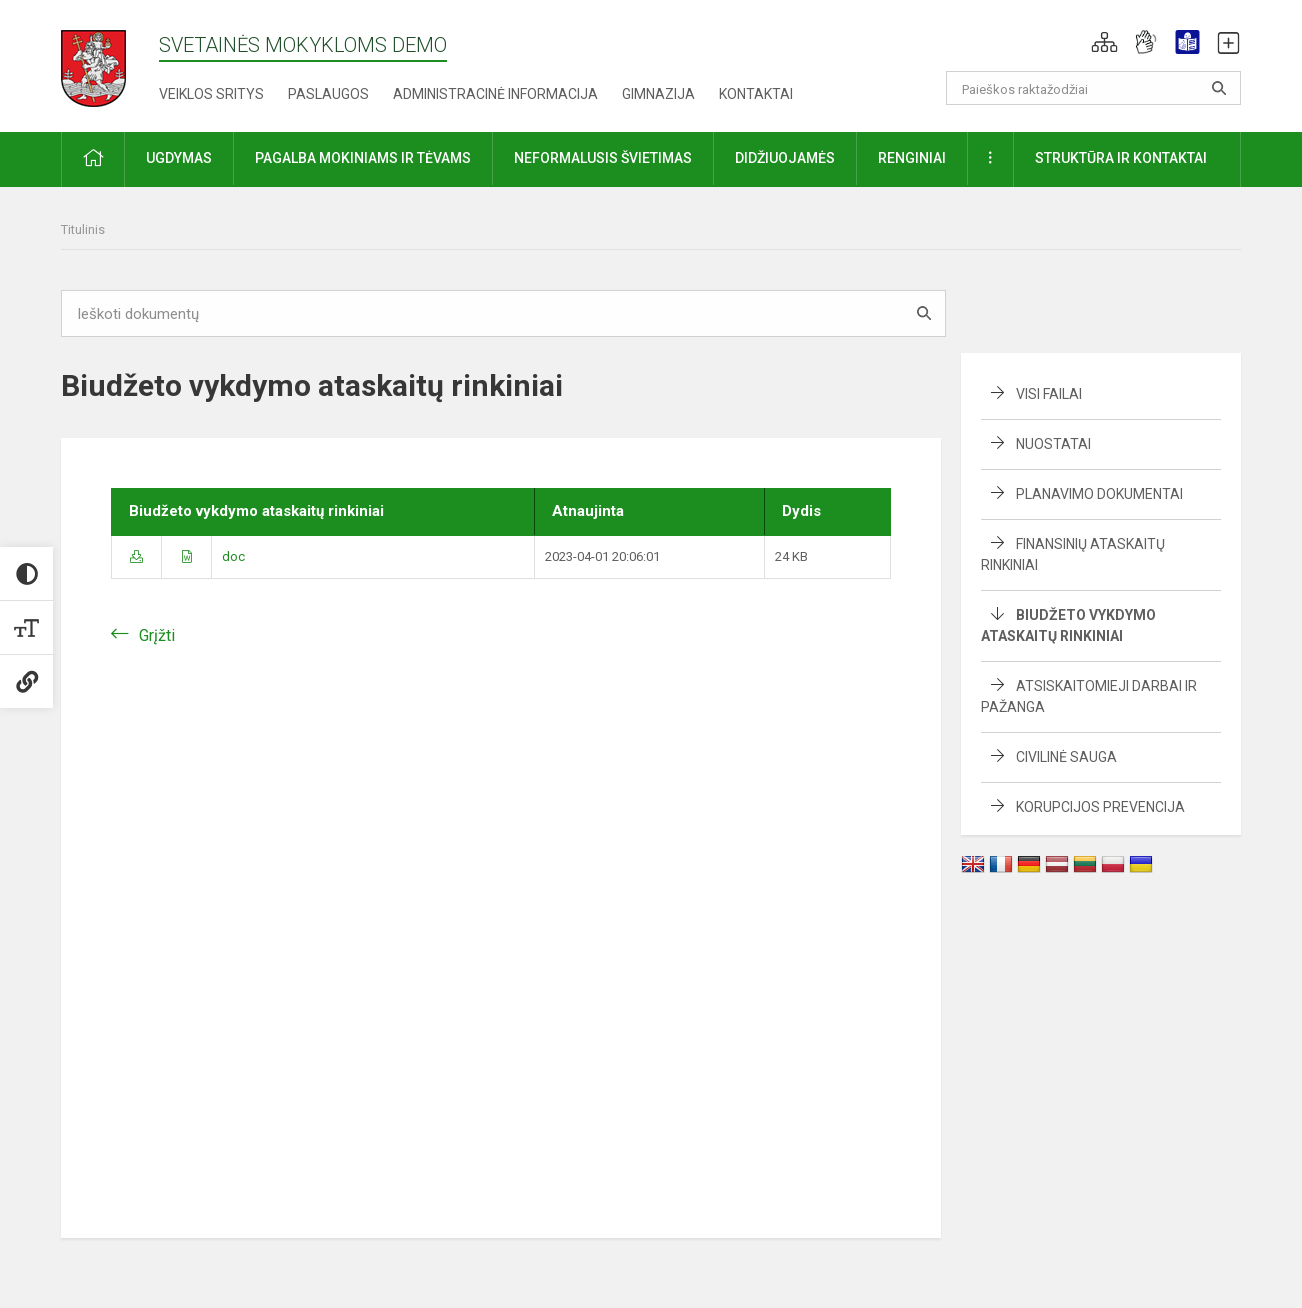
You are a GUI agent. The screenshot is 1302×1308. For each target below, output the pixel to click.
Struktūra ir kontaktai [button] (1121, 158)
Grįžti (157, 635)
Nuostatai (1053, 444)
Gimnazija (658, 94)
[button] (1104, 42)
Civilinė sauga (1066, 757)
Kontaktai (756, 94)
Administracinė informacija (495, 94)
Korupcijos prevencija (1100, 807)
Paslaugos (328, 94)
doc (233, 556)
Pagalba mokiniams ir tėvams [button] (363, 158)
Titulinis (83, 229)
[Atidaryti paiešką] (1219, 88)
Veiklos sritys (211, 94)
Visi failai (1049, 394)
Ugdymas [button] (179, 158)
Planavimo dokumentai (1099, 494)
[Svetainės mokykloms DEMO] (93, 62)
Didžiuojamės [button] (785, 158)
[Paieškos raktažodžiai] (1093, 88)
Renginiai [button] (912, 158)
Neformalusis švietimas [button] (603, 158)
